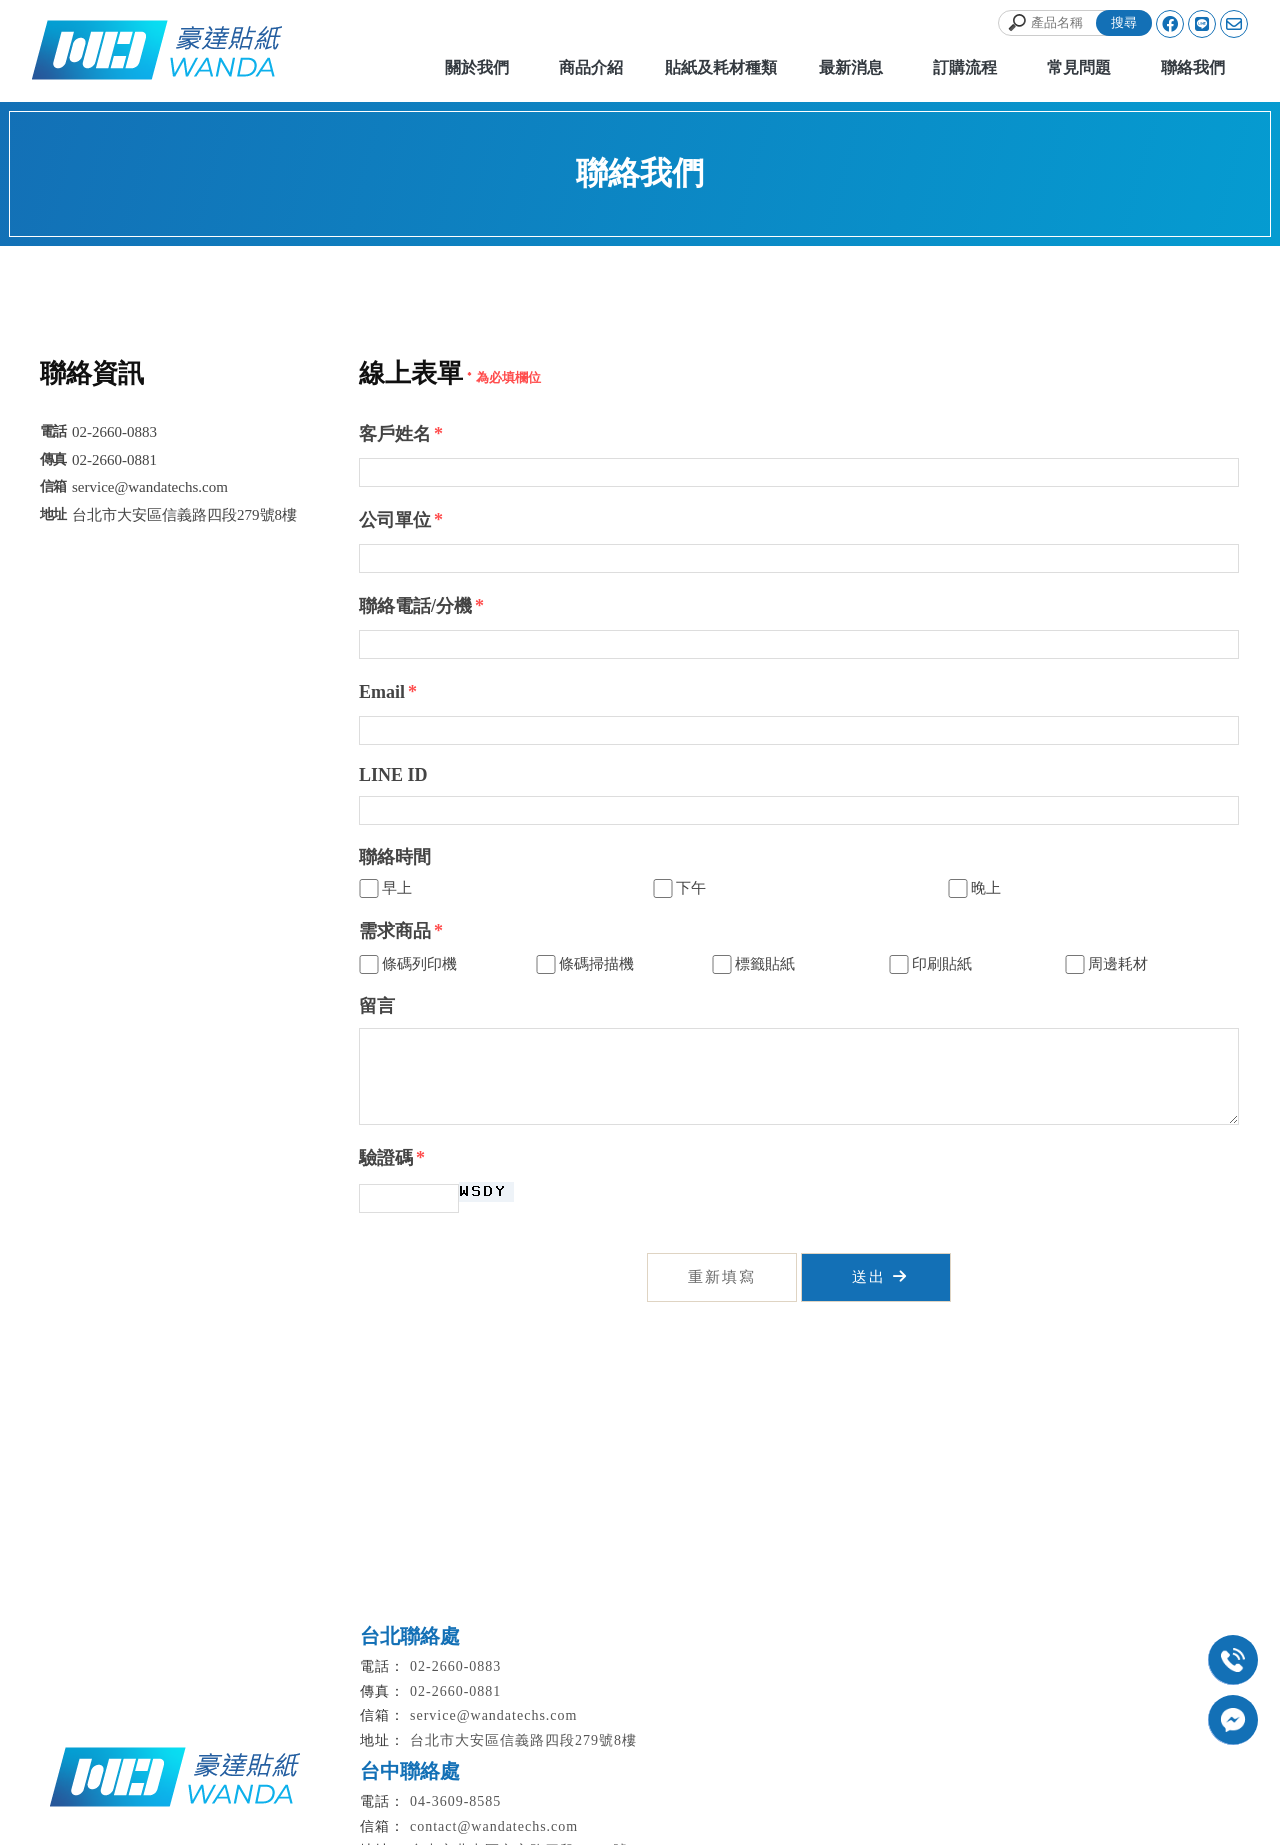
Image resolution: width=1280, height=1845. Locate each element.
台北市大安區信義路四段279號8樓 (523, 1740)
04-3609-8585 (455, 1801)
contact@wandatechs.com (494, 1826)
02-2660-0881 (455, 1691)
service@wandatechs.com (493, 1715)
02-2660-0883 (455, 1666)
